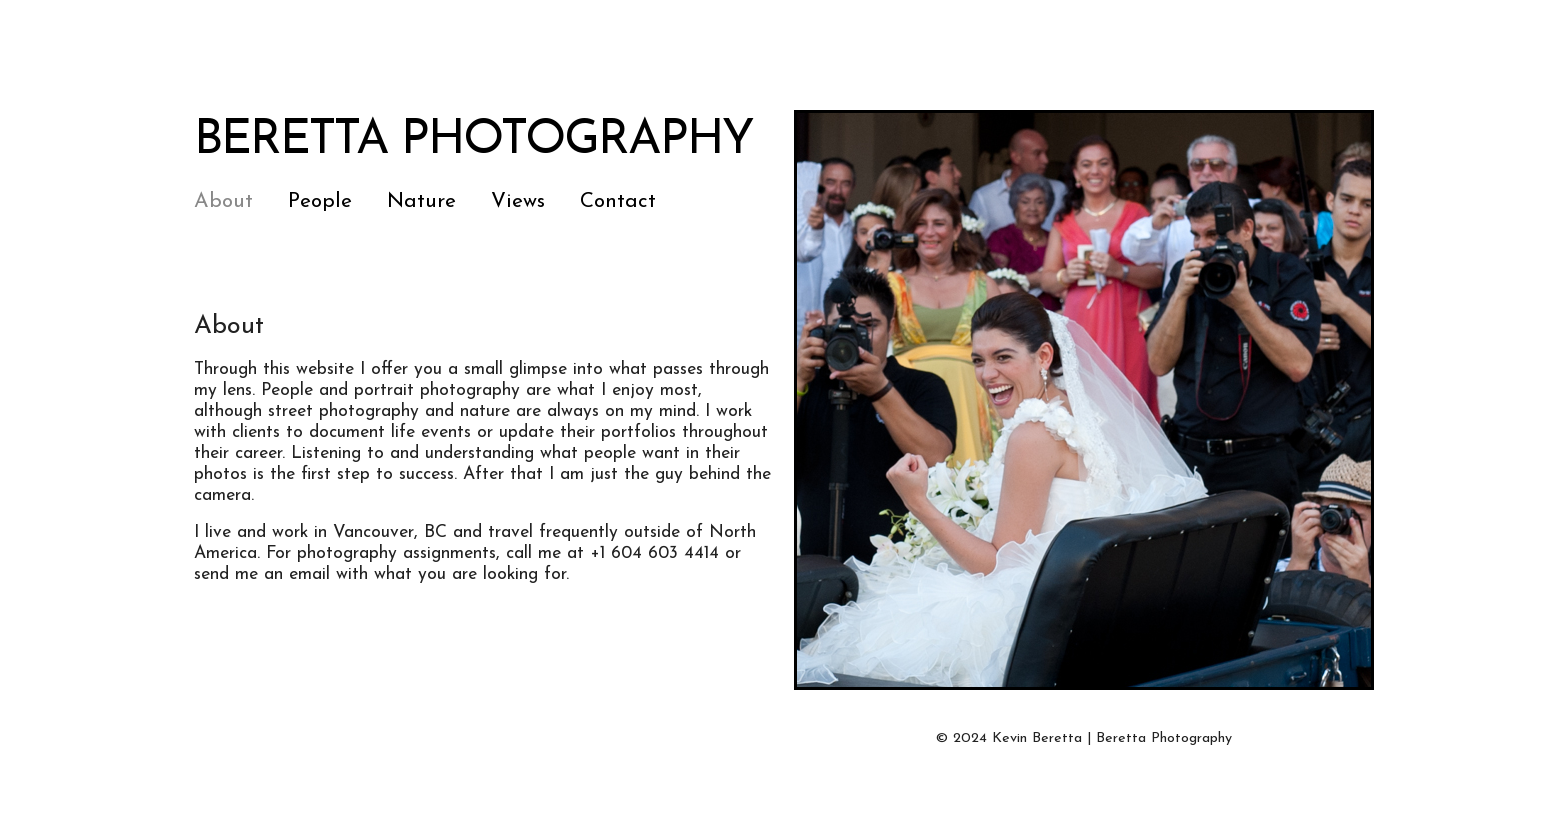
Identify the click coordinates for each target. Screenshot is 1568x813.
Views (518, 201)
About (223, 201)
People (320, 201)
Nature (421, 201)
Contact (618, 201)
